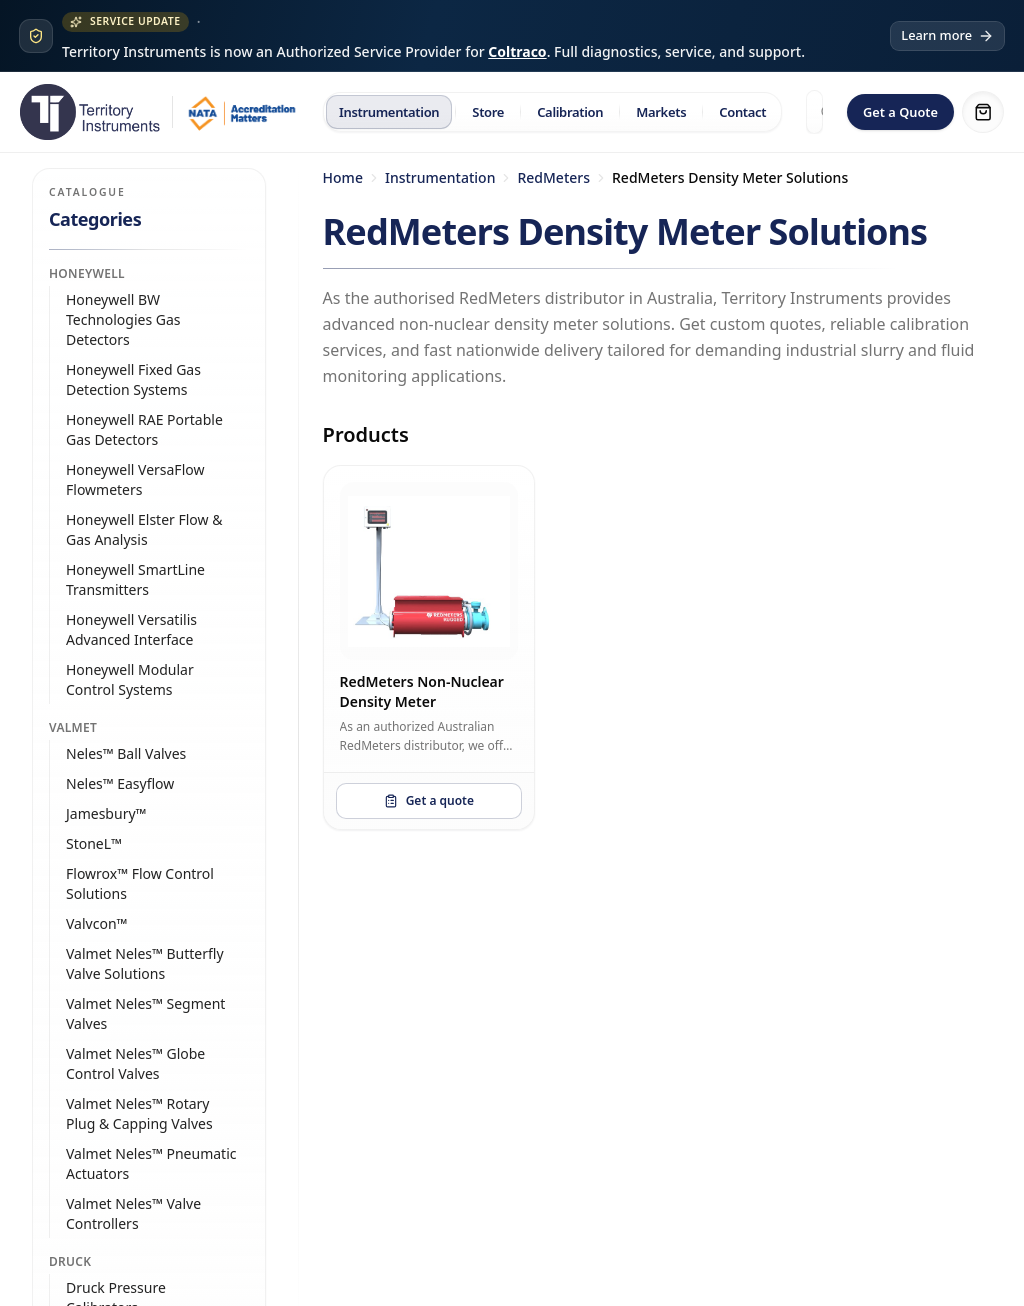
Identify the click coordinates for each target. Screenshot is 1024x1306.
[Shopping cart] (983, 112)
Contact (742, 112)
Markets (661, 112)
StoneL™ (94, 843)
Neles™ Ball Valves (126, 753)
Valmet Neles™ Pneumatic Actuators (151, 1163)
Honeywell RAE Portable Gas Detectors (144, 429)
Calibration (570, 112)
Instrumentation (389, 112)
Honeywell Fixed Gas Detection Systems (133, 379)
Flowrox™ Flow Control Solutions (140, 883)
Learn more (947, 35)
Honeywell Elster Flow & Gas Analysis (144, 529)
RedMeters (553, 177)
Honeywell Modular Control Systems (130, 679)
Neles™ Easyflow (120, 783)
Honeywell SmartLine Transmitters (135, 579)
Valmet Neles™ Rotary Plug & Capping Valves (139, 1113)
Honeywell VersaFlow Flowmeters (135, 479)
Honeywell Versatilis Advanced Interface (131, 629)
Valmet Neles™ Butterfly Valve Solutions (145, 963)
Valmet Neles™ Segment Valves (145, 1013)
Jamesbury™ (106, 813)
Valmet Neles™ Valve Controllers (133, 1213)
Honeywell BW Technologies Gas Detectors (123, 319)
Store (488, 112)
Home (343, 177)
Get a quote (429, 800)
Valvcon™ (96, 923)
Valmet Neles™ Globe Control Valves (135, 1063)
